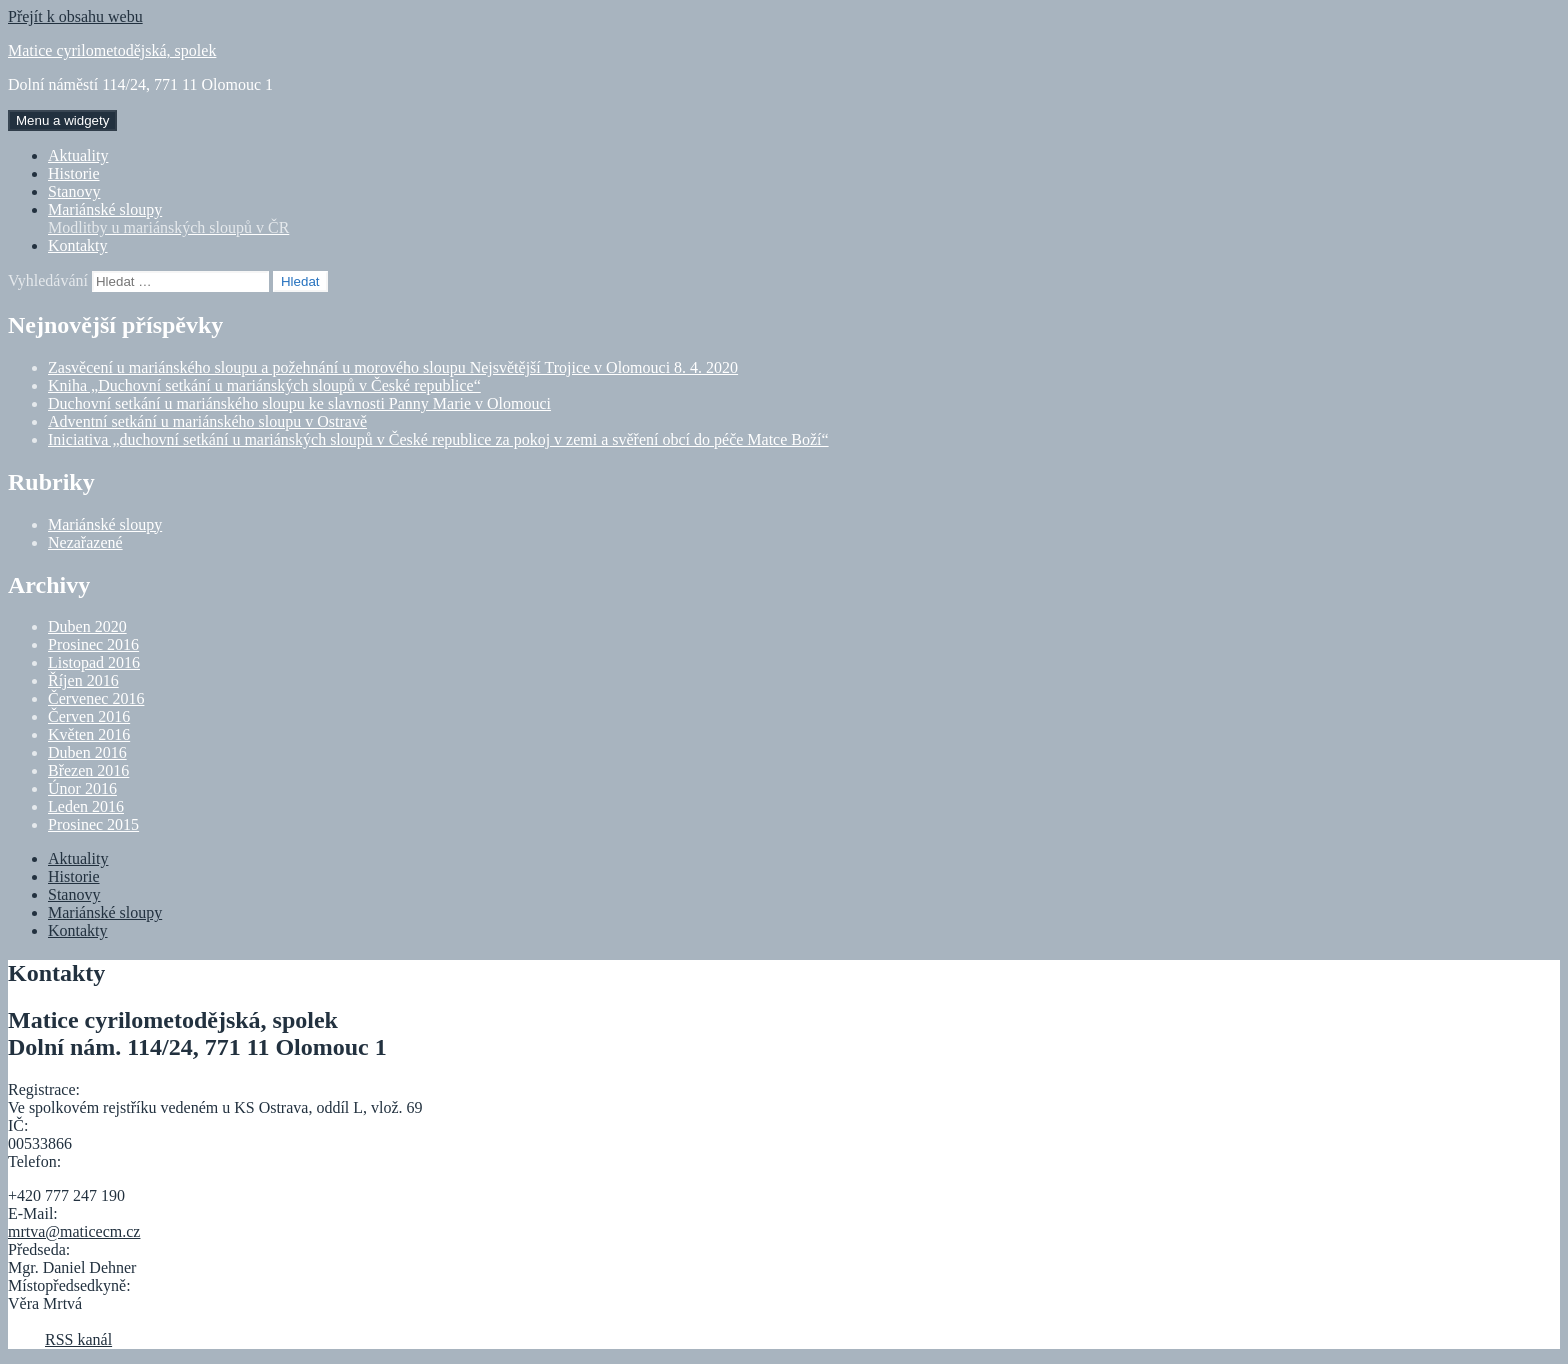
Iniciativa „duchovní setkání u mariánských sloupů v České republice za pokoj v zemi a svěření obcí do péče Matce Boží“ (438, 439)
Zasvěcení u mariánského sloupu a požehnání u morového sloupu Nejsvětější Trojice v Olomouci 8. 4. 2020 (393, 367)
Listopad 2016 (94, 662)
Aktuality (78, 155)
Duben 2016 (87, 752)
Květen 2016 (89, 734)
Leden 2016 (86, 806)
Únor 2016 (82, 788)
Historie (74, 173)
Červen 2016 (89, 716)
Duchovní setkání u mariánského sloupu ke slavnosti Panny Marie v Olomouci (299, 403)
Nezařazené (85, 542)
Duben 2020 (87, 626)
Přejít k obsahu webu (75, 16)
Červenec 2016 (96, 698)
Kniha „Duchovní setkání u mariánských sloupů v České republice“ (264, 385)
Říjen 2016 (83, 680)
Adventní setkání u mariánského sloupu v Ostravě (207, 421)
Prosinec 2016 (93, 644)
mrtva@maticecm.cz (74, 1231)
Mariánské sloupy (804, 219)
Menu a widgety (62, 120)
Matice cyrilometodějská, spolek (112, 50)
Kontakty (78, 245)
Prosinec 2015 (93, 824)
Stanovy (74, 191)
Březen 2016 (88, 770)
